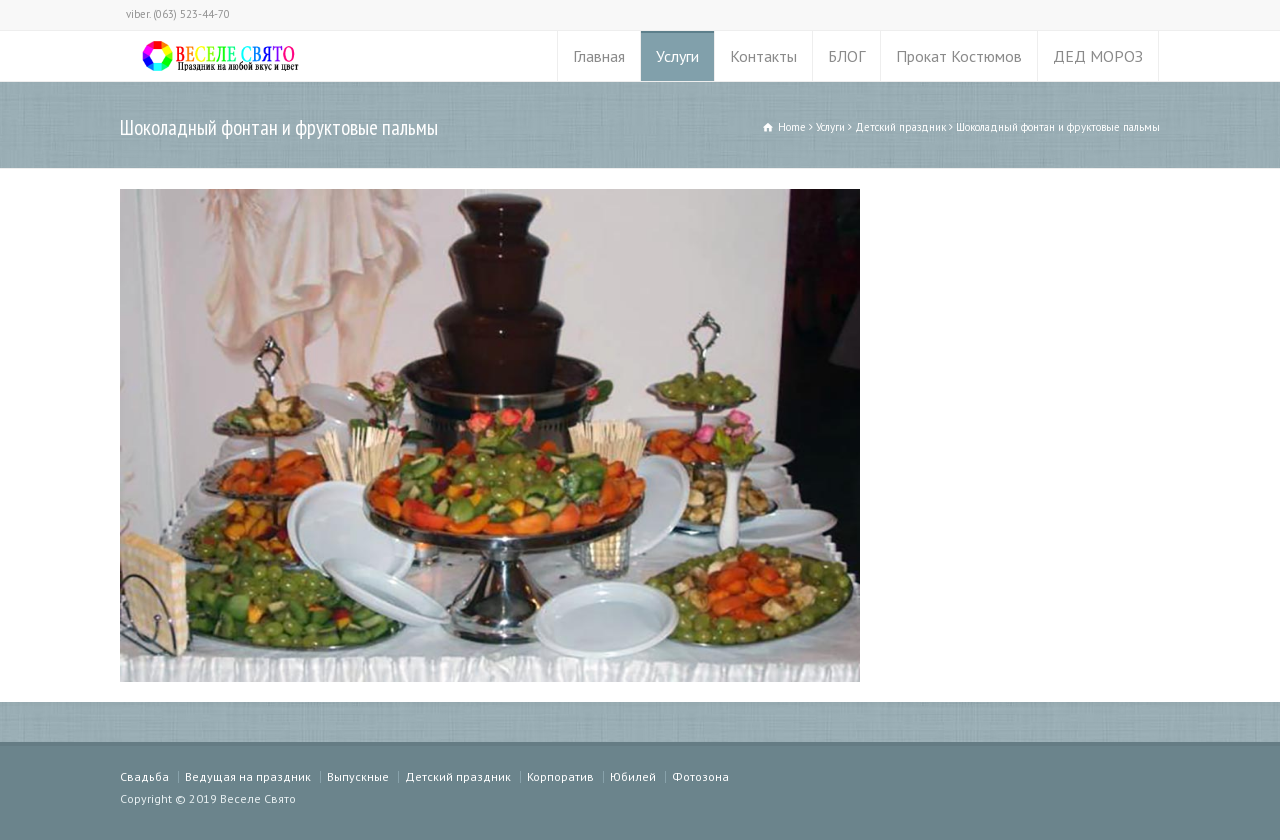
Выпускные (358, 776)
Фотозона (700, 776)
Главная (599, 56)
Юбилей (633, 776)
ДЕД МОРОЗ (1098, 56)
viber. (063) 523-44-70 (178, 14)
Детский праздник (458, 776)
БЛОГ (846, 56)
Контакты (763, 56)
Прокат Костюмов (959, 56)
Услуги (677, 56)
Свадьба (144, 776)
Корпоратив (560, 776)
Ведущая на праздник (248, 776)
